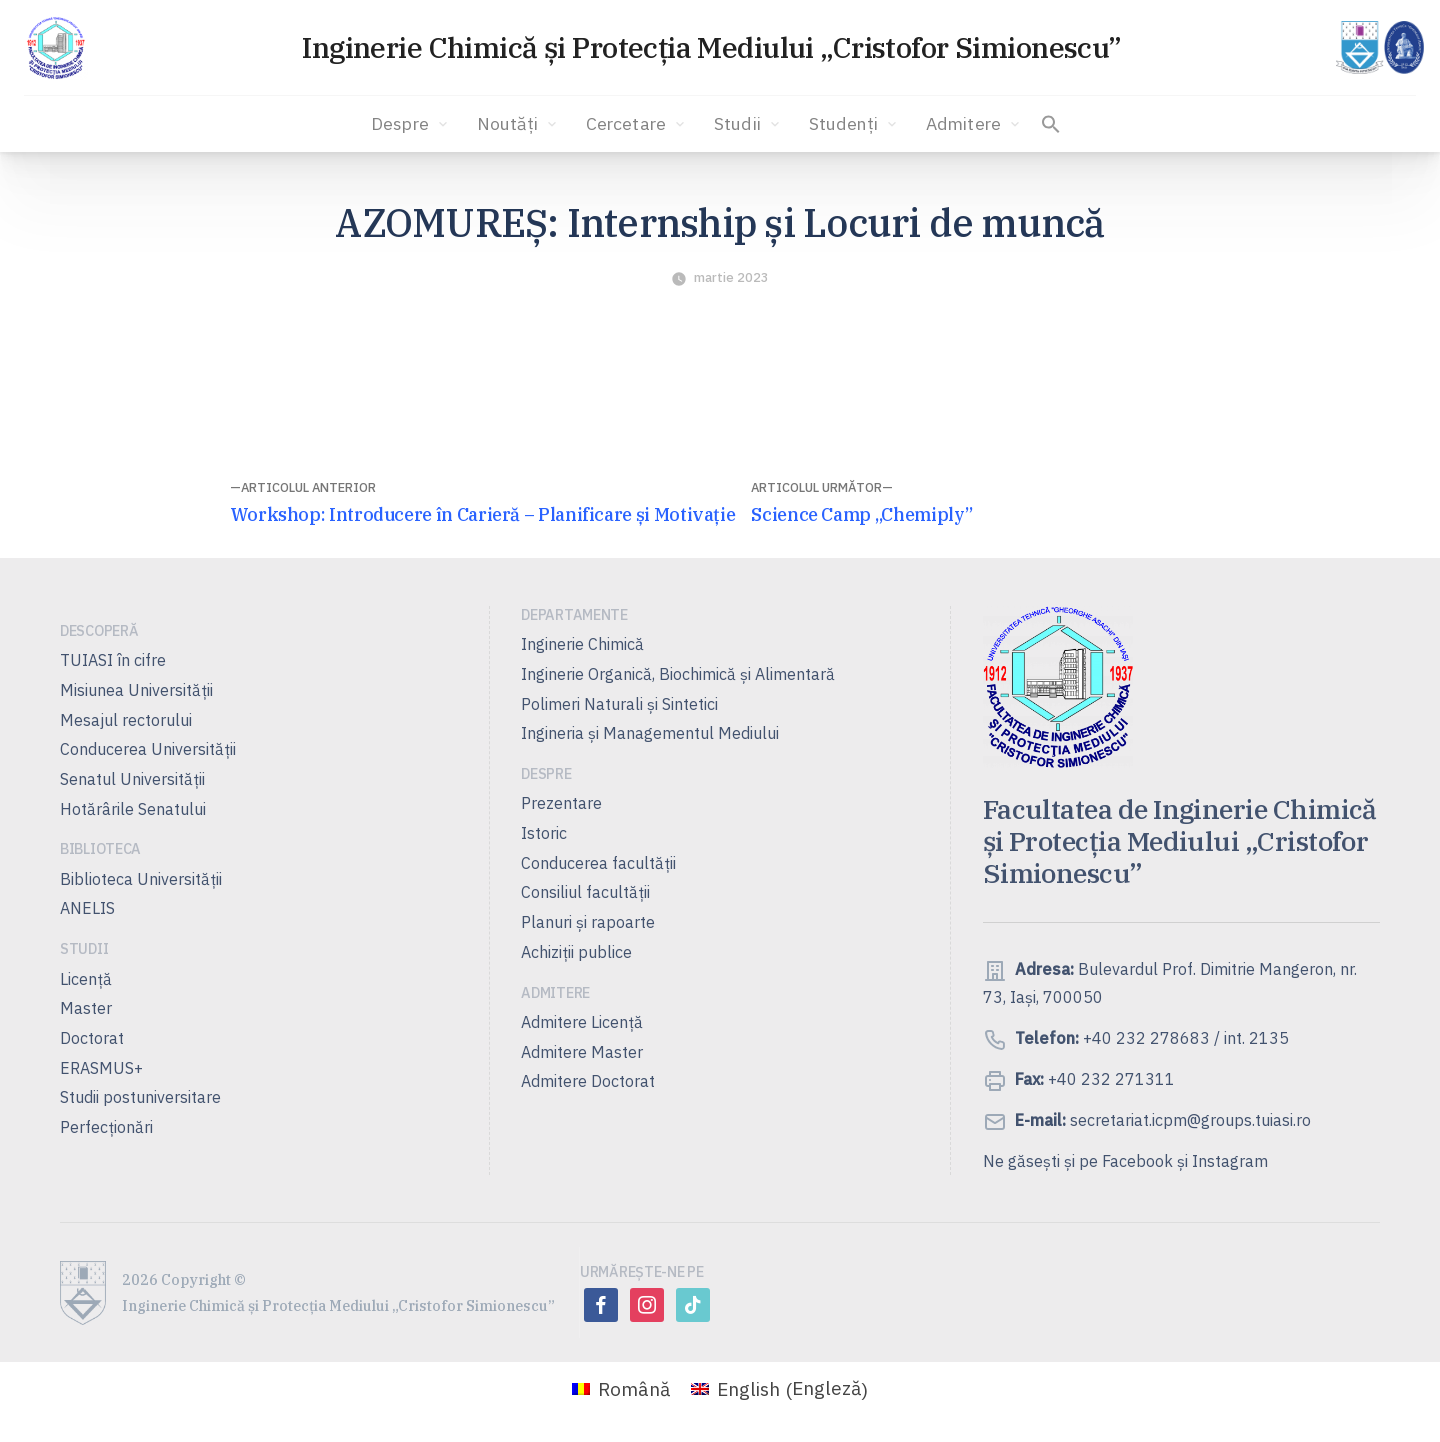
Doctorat (92, 1038)
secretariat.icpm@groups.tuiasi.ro (1188, 1120)
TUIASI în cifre (113, 660)
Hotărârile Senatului (133, 809)
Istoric (544, 833)
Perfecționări (106, 1127)
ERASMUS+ (101, 1068)
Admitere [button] (974, 124)
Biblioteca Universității (141, 879)
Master (86, 1008)
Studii (748, 124)
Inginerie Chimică (582, 644)
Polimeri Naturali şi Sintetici (619, 704)
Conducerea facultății (598, 863)
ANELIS (87, 908)
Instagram (1230, 1161)
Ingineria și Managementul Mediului (650, 733)
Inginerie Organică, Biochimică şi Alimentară (678, 674)
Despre (411, 124)
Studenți (854, 124)
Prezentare (561, 803)
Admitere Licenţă (582, 1022)
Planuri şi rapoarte (588, 922)
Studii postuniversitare (140, 1097)
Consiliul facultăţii (585, 892)
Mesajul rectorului (126, 720)
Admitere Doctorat (588, 1081)
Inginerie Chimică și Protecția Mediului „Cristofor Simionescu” (711, 47)
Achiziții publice (576, 952)
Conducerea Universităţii (148, 749)
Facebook (1137, 1161)
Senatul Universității (132, 779)
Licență (86, 979)
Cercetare (637, 124)
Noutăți (518, 124)
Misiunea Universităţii (136, 690)
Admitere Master (582, 1052)
